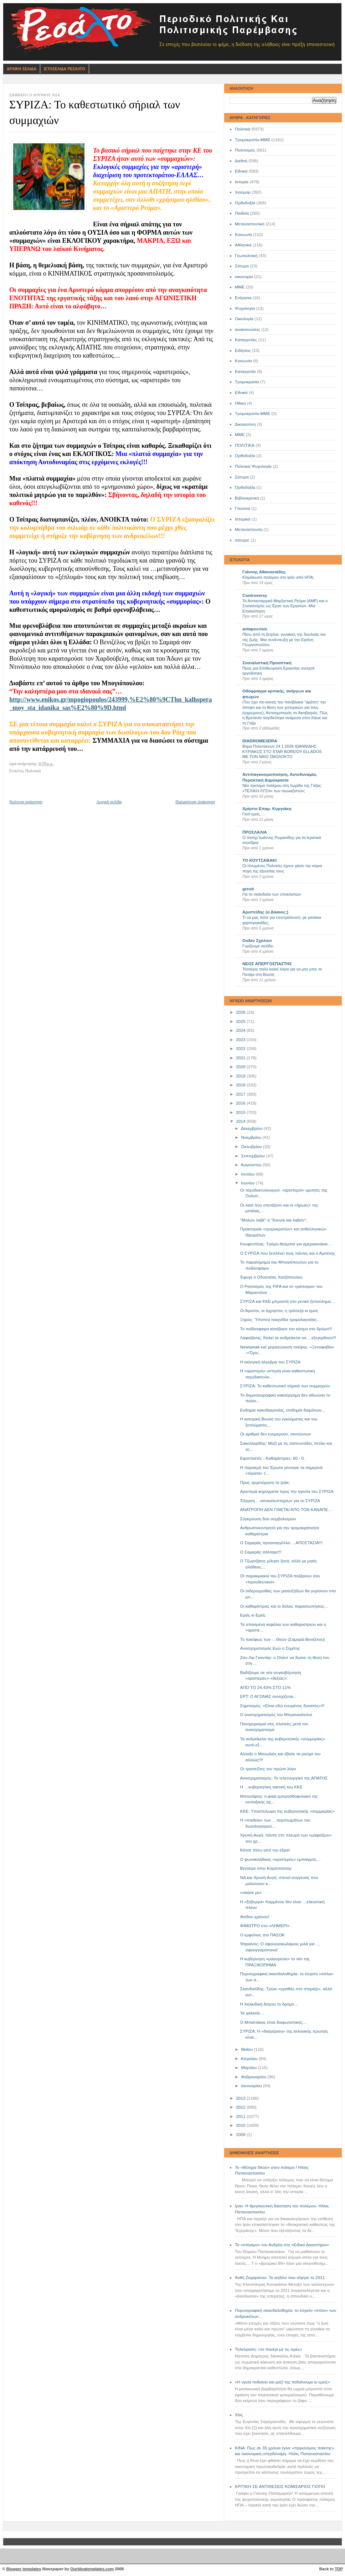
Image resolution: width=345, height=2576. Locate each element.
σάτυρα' (242, 540)
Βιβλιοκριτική (247, 498)
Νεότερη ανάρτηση (25, 801)
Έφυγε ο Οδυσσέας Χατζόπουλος (271, 1277)
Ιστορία (241, 181)
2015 (241, 1112)
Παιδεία (242, 213)
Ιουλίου (248, 1174)
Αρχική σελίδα (109, 801)
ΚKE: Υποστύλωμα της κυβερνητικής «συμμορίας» (287, 1811)
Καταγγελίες (246, 339)
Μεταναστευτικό (249, 223)
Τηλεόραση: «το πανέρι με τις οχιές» (268, 2349)
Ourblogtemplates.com (92, 2569)
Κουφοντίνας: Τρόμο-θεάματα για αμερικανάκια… (286, 1243)
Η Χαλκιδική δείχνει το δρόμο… (269, 2004)
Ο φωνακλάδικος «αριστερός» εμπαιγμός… (280, 1859)
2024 (241, 1030)
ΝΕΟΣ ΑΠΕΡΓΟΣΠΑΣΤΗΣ (267, 963)
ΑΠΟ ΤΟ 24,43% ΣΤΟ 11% (265, 1687)
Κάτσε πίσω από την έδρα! (265, 1850)
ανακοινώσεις (247, 329)
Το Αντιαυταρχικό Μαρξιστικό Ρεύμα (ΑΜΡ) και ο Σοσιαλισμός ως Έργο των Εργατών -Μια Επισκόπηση (285, 606)
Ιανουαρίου (252, 2085)
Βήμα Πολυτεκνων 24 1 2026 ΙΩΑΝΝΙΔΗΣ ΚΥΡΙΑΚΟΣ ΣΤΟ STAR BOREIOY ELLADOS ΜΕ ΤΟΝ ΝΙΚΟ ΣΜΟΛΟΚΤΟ (282, 751)
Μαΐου (247, 2049)
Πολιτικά (242, 129)
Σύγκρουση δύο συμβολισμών (268, 1518)
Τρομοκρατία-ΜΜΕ (252, 139)
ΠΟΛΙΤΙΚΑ (244, 445)
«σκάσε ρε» (251, 1892)
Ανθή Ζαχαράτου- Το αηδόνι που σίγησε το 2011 (280, 2277)
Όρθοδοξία (245, 487)
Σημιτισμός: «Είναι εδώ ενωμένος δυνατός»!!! (282, 1705)
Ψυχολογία (245, 308)
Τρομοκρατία (247, 381)
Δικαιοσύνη (245, 424)
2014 (241, 1121)
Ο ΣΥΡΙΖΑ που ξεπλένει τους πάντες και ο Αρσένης (287, 1253)
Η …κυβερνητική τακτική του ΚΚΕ (271, 1786)
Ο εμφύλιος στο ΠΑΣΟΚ (262, 1934)
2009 (241, 2134)
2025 (241, 1021)
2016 (241, 1103)
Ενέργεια (243, 297)
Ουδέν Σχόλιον (257, 940)
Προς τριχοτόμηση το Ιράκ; (265, 1482)
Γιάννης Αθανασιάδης (264, 571)
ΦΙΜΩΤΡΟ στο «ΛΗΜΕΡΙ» (265, 1925)
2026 (241, 1012)
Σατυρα (242, 477)
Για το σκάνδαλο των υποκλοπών (271, 894)
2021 (241, 1057)
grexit (248, 888)
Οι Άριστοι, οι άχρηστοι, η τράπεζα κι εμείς (279, 1310)
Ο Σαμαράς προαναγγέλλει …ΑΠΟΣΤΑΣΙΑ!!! (281, 1542)
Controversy (254, 595)
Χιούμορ (243, 192)
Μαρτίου (249, 2067)
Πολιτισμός (245, 150)
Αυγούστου (252, 1164)
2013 (241, 2098)
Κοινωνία (243, 234)
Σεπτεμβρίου (253, 1155)
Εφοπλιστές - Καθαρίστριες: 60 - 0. (272, 1458)
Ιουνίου (248, 1183)
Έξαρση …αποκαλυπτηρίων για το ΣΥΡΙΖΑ (280, 1500)
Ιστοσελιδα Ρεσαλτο (64, 69)
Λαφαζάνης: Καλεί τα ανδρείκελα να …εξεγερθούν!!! (288, 1337)
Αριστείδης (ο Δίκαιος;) (265, 912)
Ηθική (240, 403)
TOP (339, 2569)
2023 (241, 1039)
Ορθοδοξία (245, 202)
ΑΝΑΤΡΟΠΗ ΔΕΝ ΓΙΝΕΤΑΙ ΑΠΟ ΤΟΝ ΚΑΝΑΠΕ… (286, 1509)
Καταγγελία (245, 371)
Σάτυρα (242, 265)
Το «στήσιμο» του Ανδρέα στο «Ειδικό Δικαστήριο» (282, 2244)
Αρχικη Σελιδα (21, 69)
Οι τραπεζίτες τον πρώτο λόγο (268, 1768)
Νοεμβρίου (251, 1137)
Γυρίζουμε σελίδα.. (258, 946)
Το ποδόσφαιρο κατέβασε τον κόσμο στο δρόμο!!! (286, 1328)
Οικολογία (244, 318)
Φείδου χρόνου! (254, 1916)
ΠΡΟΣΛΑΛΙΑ (254, 832)
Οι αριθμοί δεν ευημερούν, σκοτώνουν (275, 1434)
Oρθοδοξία (245, 455)
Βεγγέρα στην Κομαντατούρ (266, 1868)
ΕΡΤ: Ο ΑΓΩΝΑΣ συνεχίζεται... (268, 1696)
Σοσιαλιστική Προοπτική (267, 662)
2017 (241, 1094)
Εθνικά (241, 171)
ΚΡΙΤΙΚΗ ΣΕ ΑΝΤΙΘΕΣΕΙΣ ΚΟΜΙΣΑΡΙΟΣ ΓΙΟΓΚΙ (280, 2486)
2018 (241, 1084)
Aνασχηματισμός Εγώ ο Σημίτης (270, 1648)
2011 (241, 2116)
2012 (241, 2107)
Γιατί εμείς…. (253, 814)
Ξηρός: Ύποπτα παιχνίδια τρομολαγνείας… (280, 1319)
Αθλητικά (243, 244)
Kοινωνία (243, 360)
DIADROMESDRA (259, 740)
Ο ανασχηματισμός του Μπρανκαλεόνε (276, 1714)
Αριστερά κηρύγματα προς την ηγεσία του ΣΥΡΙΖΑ (287, 1491)
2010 (241, 2125)
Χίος (239, 2414)
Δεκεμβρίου (252, 1128)
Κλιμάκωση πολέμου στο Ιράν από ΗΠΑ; (278, 577)
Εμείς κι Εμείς (253, 1615)
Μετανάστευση (248, 529)
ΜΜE (240, 434)
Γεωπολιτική (246, 255)
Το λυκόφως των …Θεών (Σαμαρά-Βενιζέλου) (282, 1639)
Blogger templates (23, 2569)
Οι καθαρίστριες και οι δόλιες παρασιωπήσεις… (284, 1606)
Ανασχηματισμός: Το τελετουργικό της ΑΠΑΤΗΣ (284, 1778)
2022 (241, 1048)
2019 (241, 1076)
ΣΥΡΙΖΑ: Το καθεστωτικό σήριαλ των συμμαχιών (285, 1385)
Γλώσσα (242, 508)
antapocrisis (254, 628)
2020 (241, 1066)
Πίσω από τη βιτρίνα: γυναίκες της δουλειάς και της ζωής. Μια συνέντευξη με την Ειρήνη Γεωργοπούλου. (284, 639)
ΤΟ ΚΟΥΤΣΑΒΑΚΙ (259, 860)
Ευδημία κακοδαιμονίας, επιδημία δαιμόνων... (282, 1410)
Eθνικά (241, 392)
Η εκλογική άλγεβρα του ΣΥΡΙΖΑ (270, 1361)
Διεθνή (241, 160)
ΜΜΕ (240, 287)
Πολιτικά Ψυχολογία (253, 466)
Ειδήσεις (243, 350)
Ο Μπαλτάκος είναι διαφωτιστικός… (273, 2022)
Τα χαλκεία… (252, 2013)
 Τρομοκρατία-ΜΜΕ (252, 413)
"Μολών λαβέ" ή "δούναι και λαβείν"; (273, 1220)
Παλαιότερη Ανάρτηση (195, 801)
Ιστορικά (243, 519)
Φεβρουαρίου (254, 2076)
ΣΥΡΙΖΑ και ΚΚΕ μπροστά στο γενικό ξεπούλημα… (287, 1301)
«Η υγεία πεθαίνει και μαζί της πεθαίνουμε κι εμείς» (282, 2382)
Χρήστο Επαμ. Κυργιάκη (266, 808)
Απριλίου (250, 2058)
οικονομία (244, 276)
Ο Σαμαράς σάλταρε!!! (261, 1552)
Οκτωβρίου (252, 1146)
